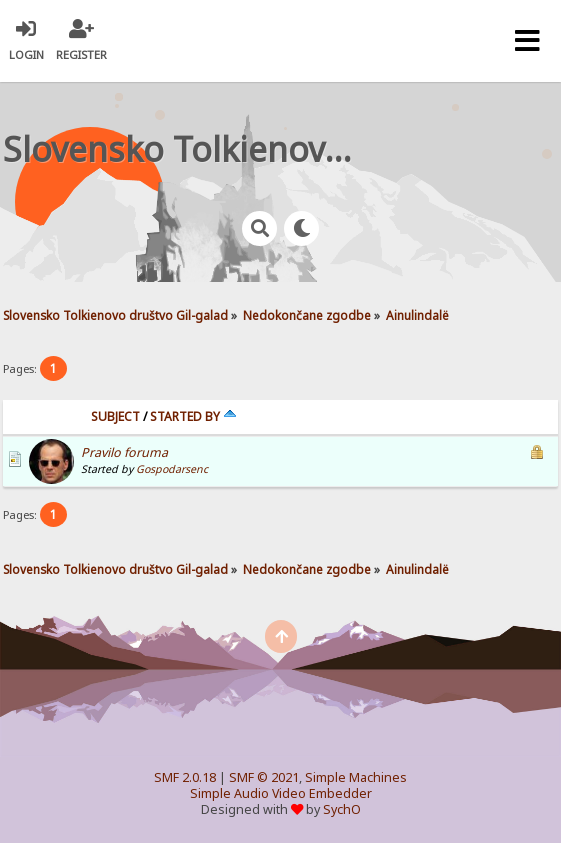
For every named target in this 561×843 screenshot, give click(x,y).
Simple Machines (356, 777)
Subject (115, 416)
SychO (342, 809)
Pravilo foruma (124, 452)
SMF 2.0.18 (185, 777)
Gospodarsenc (172, 469)
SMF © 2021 (264, 777)
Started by (193, 416)
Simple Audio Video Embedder (281, 793)
